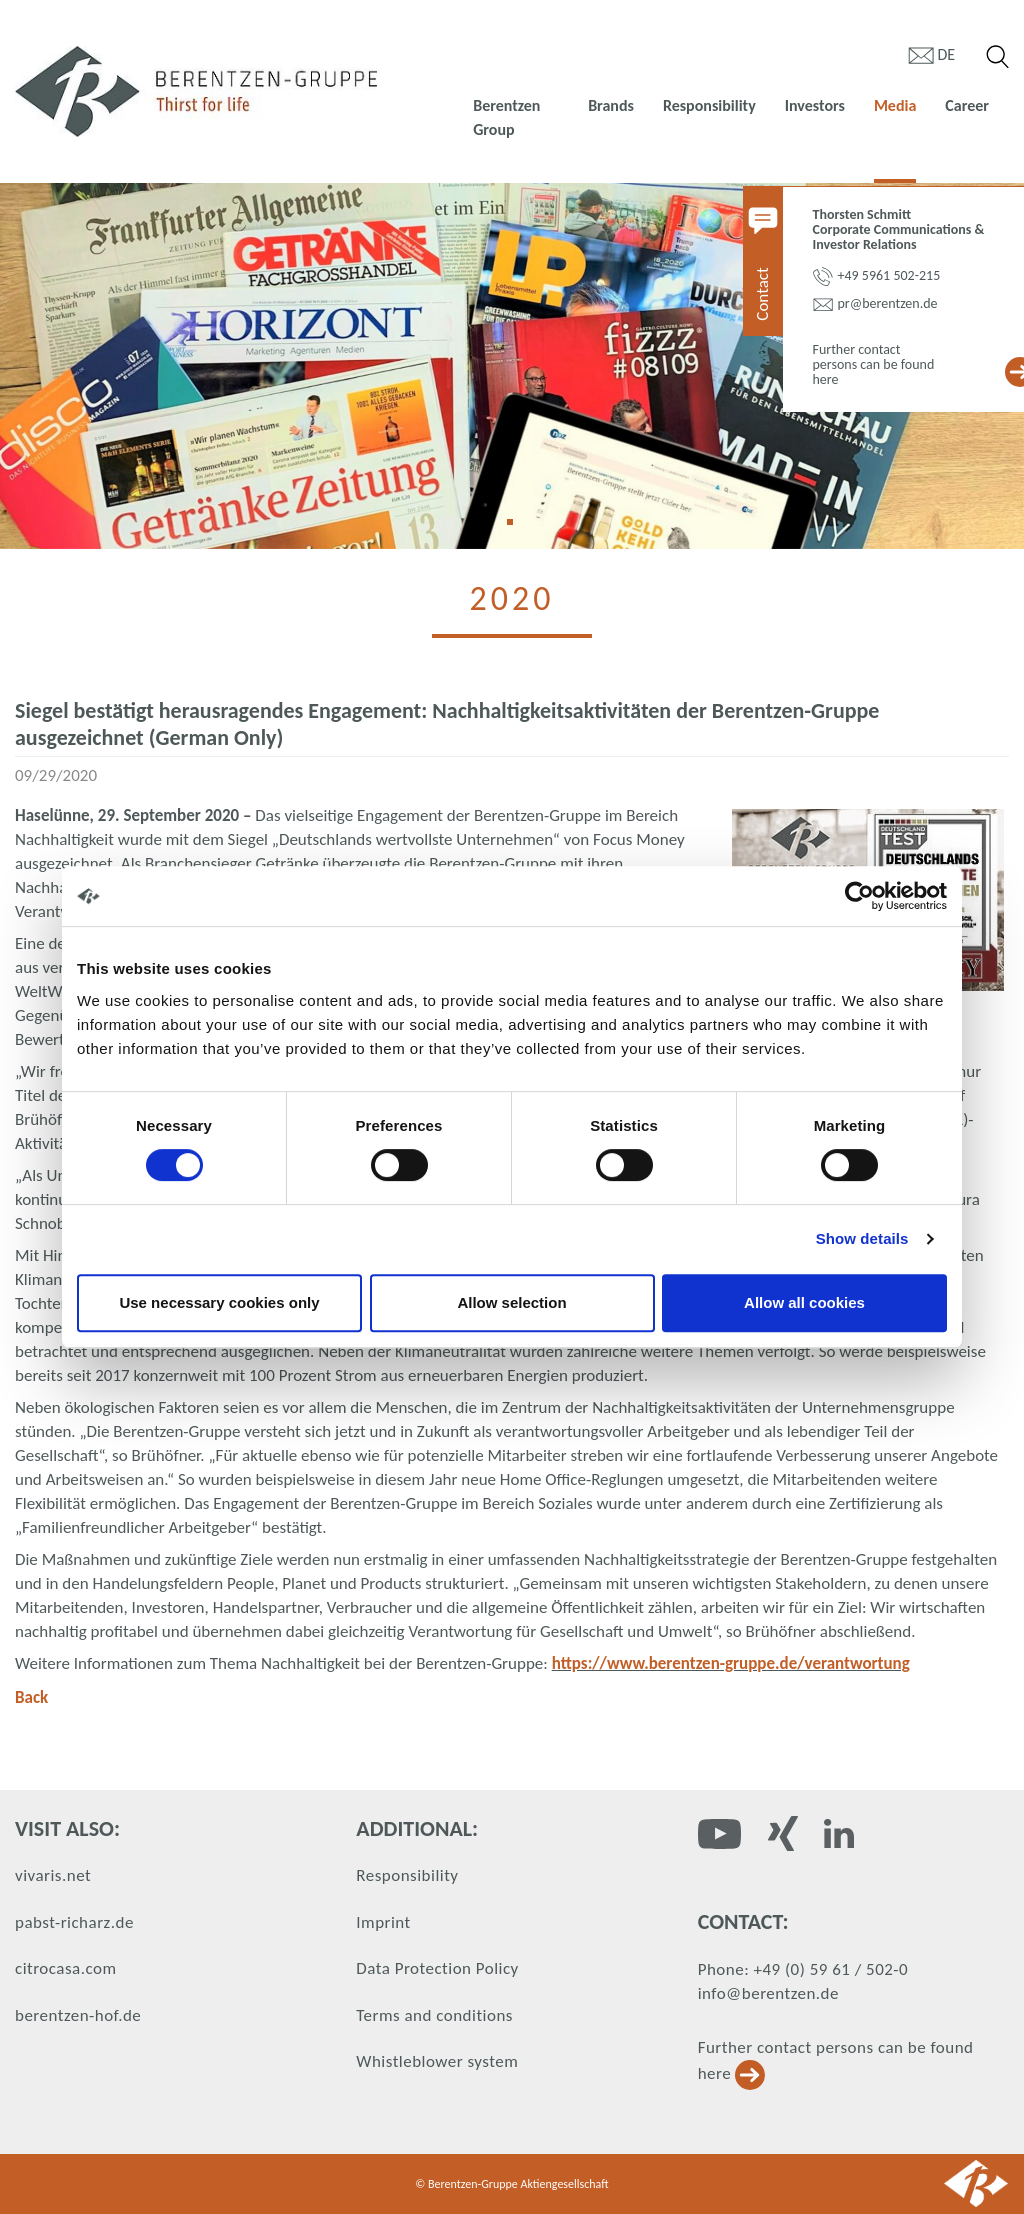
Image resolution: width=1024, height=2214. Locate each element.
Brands (611, 105)
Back (31, 1697)
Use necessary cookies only (219, 1302)
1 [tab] (517, 529)
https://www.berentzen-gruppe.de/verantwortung (731, 1663)
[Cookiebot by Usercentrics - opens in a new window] (859, 896)
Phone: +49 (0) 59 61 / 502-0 (803, 1969)
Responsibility (709, 105)
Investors (815, 105)
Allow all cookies (804, 1302)
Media (895, 105)
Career (967, 105)
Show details (862, 1238)
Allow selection (511, 1302)
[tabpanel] (512, 366)
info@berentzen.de (768, 1993)
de (947, 54)
